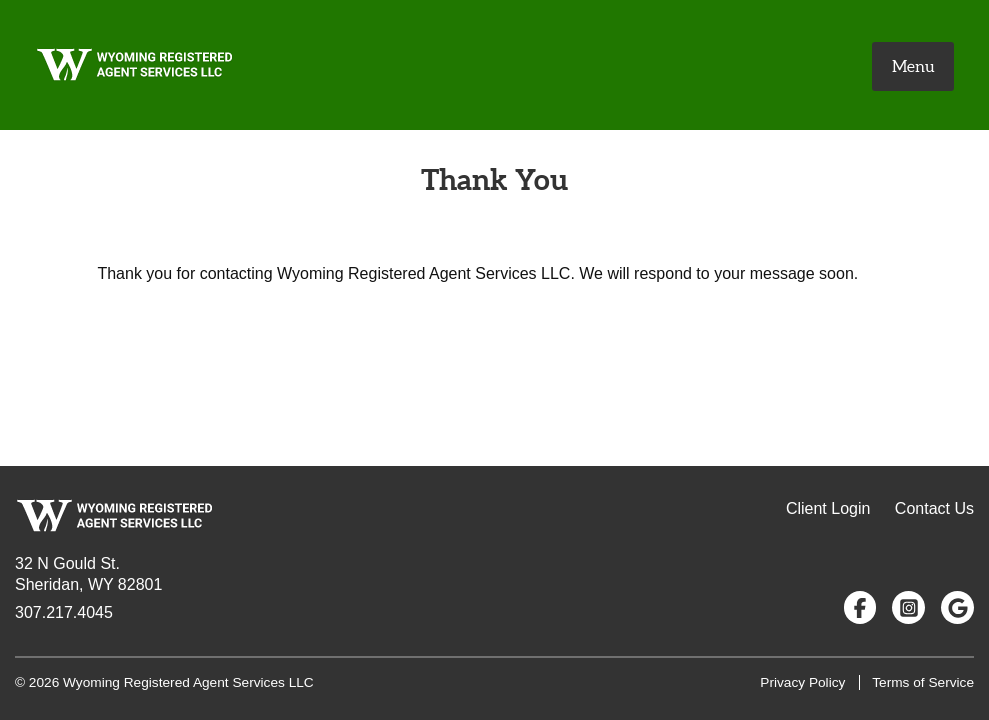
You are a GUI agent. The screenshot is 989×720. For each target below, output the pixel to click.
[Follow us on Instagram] (908, 607)
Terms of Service (923, 682)
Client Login (828, 508)
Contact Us (934, 508)
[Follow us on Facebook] (860, 607)
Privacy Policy (802, 682)
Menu (913, 66)
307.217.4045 (64, 612)
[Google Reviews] (957, 607)
